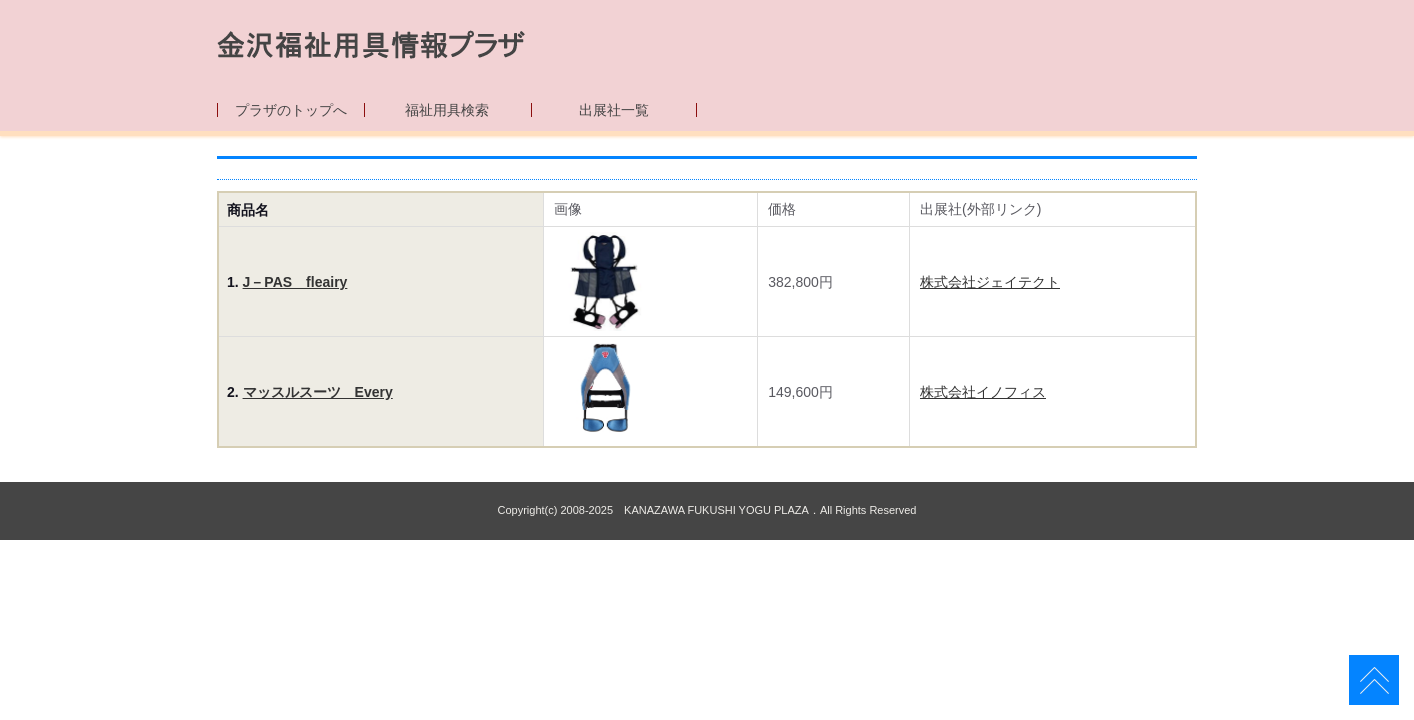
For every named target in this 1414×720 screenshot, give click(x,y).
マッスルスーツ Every (318, 392)
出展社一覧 (614, 110)
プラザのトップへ (291, 110)
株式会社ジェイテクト (990, 282)
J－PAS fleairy (295, 282)
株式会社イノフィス (983, 392)
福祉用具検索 (447, 110)
